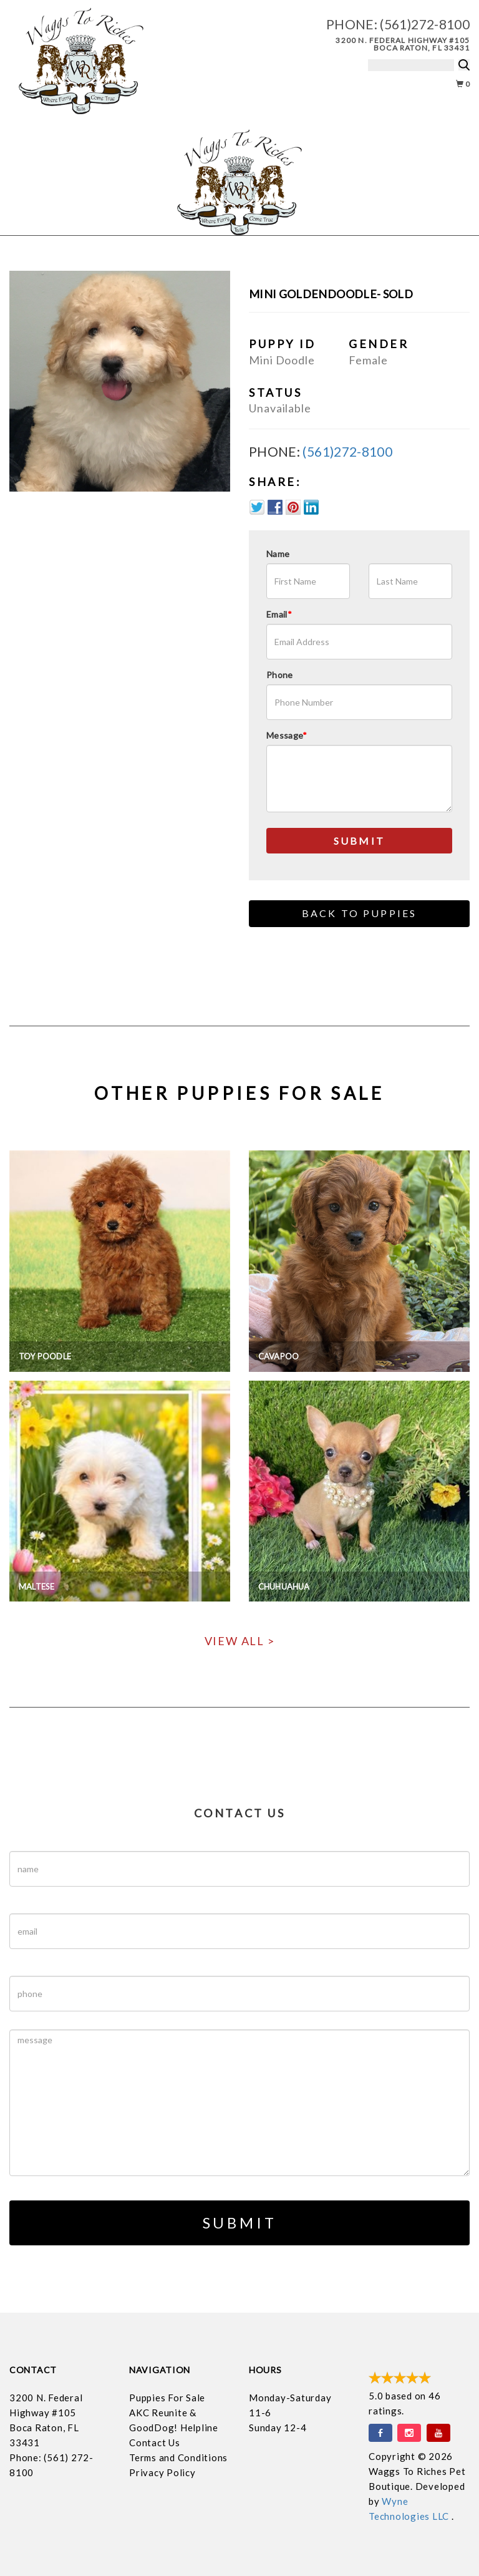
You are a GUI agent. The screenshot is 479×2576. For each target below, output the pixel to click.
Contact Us (154, 2442)
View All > (240, 1641)
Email (279, 614)
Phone (279, 674)
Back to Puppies (359, 913)
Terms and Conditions (178, 2457)
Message (286, 735)
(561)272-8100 (425, 24)
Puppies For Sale (167, 2397)
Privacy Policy (162, 2472)
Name (277, 553)
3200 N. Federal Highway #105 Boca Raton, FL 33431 (403, 44)
